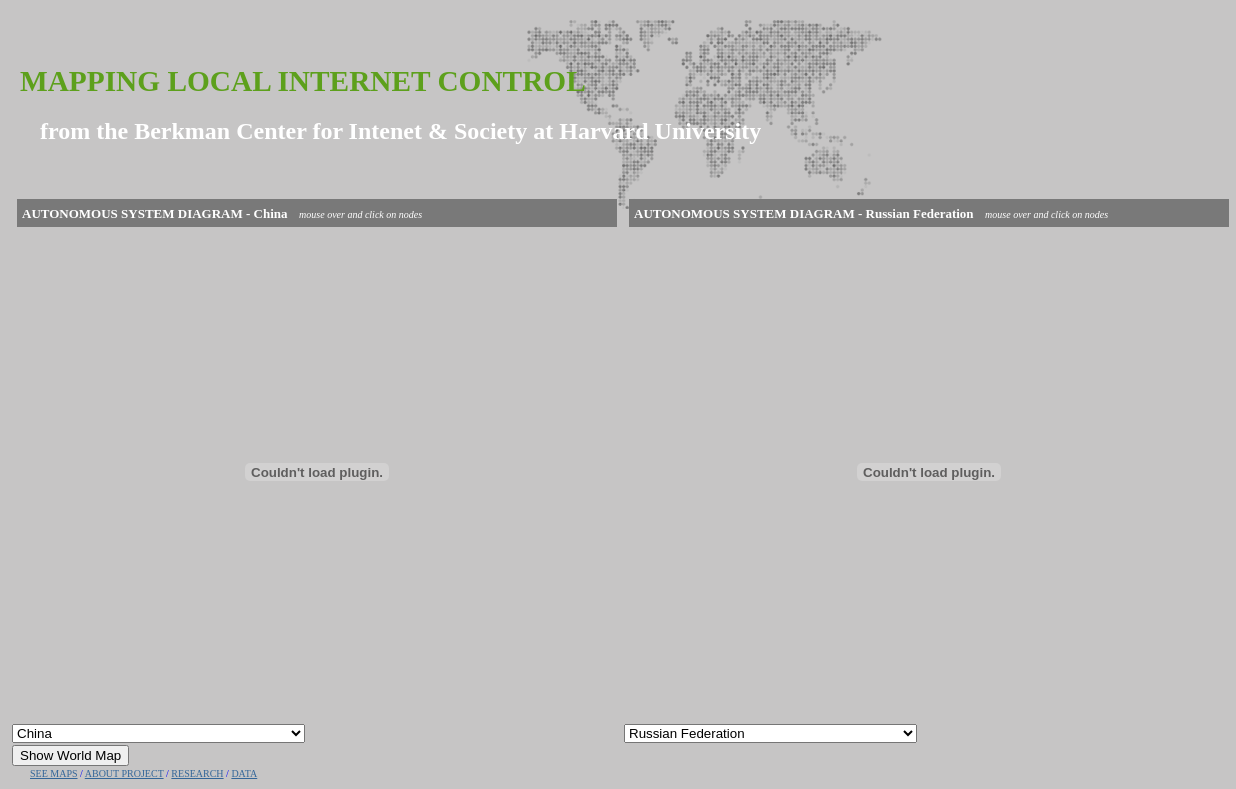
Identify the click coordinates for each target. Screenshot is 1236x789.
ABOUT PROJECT (124, 773)
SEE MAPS (54, 773)
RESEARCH (197, 773)
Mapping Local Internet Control (303, 81)
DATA (244, 773)
